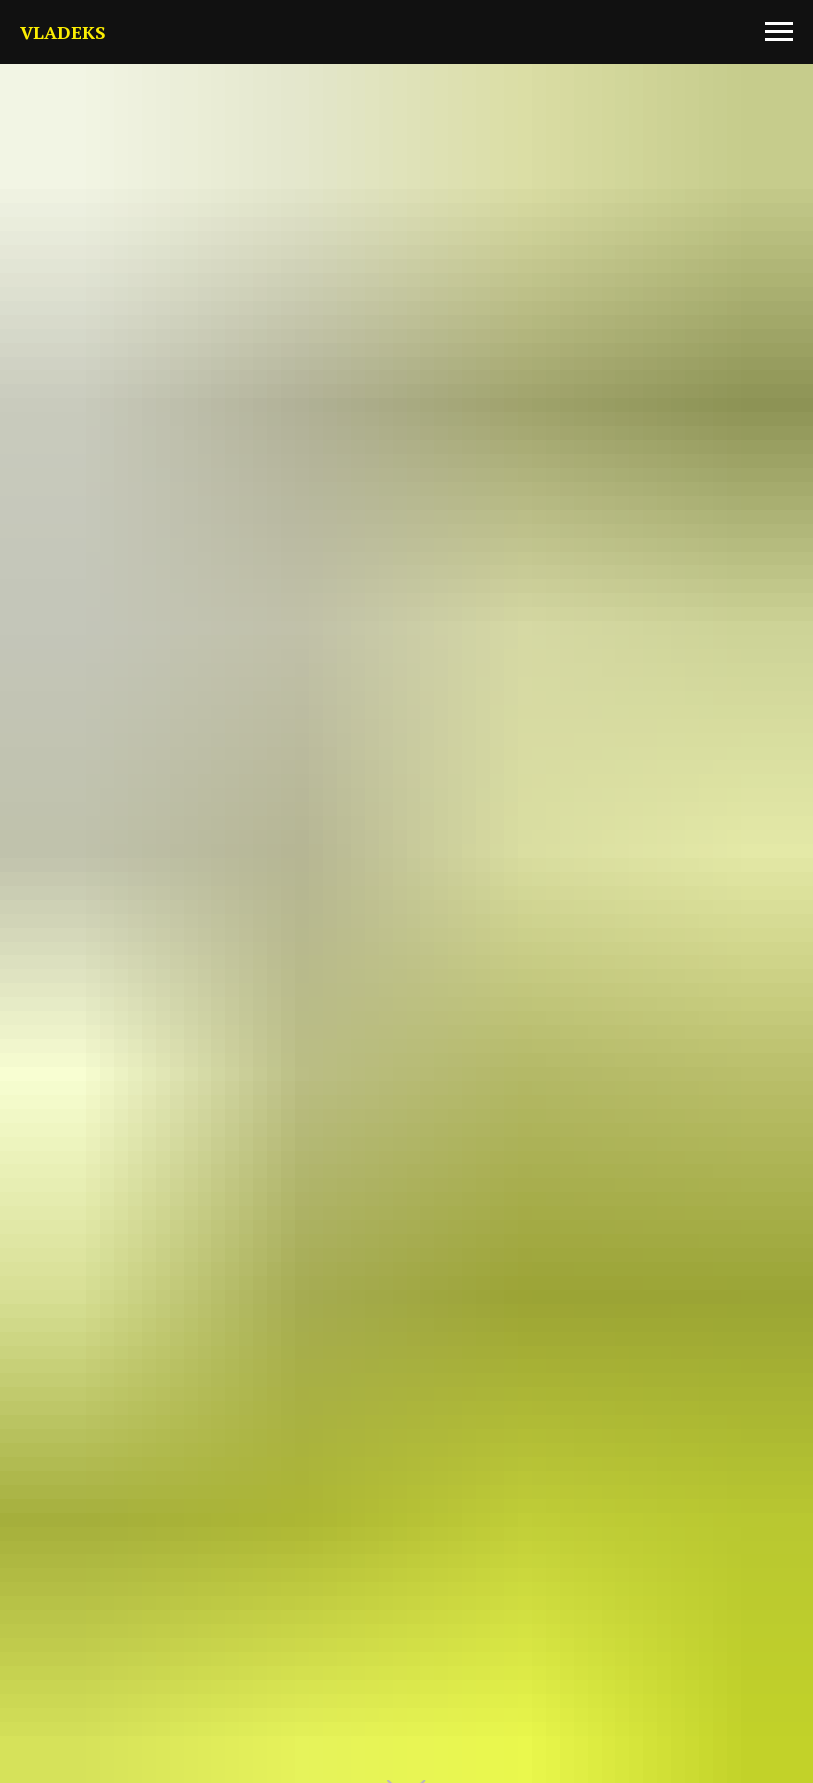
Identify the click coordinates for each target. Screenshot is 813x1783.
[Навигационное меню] (779, 32)
